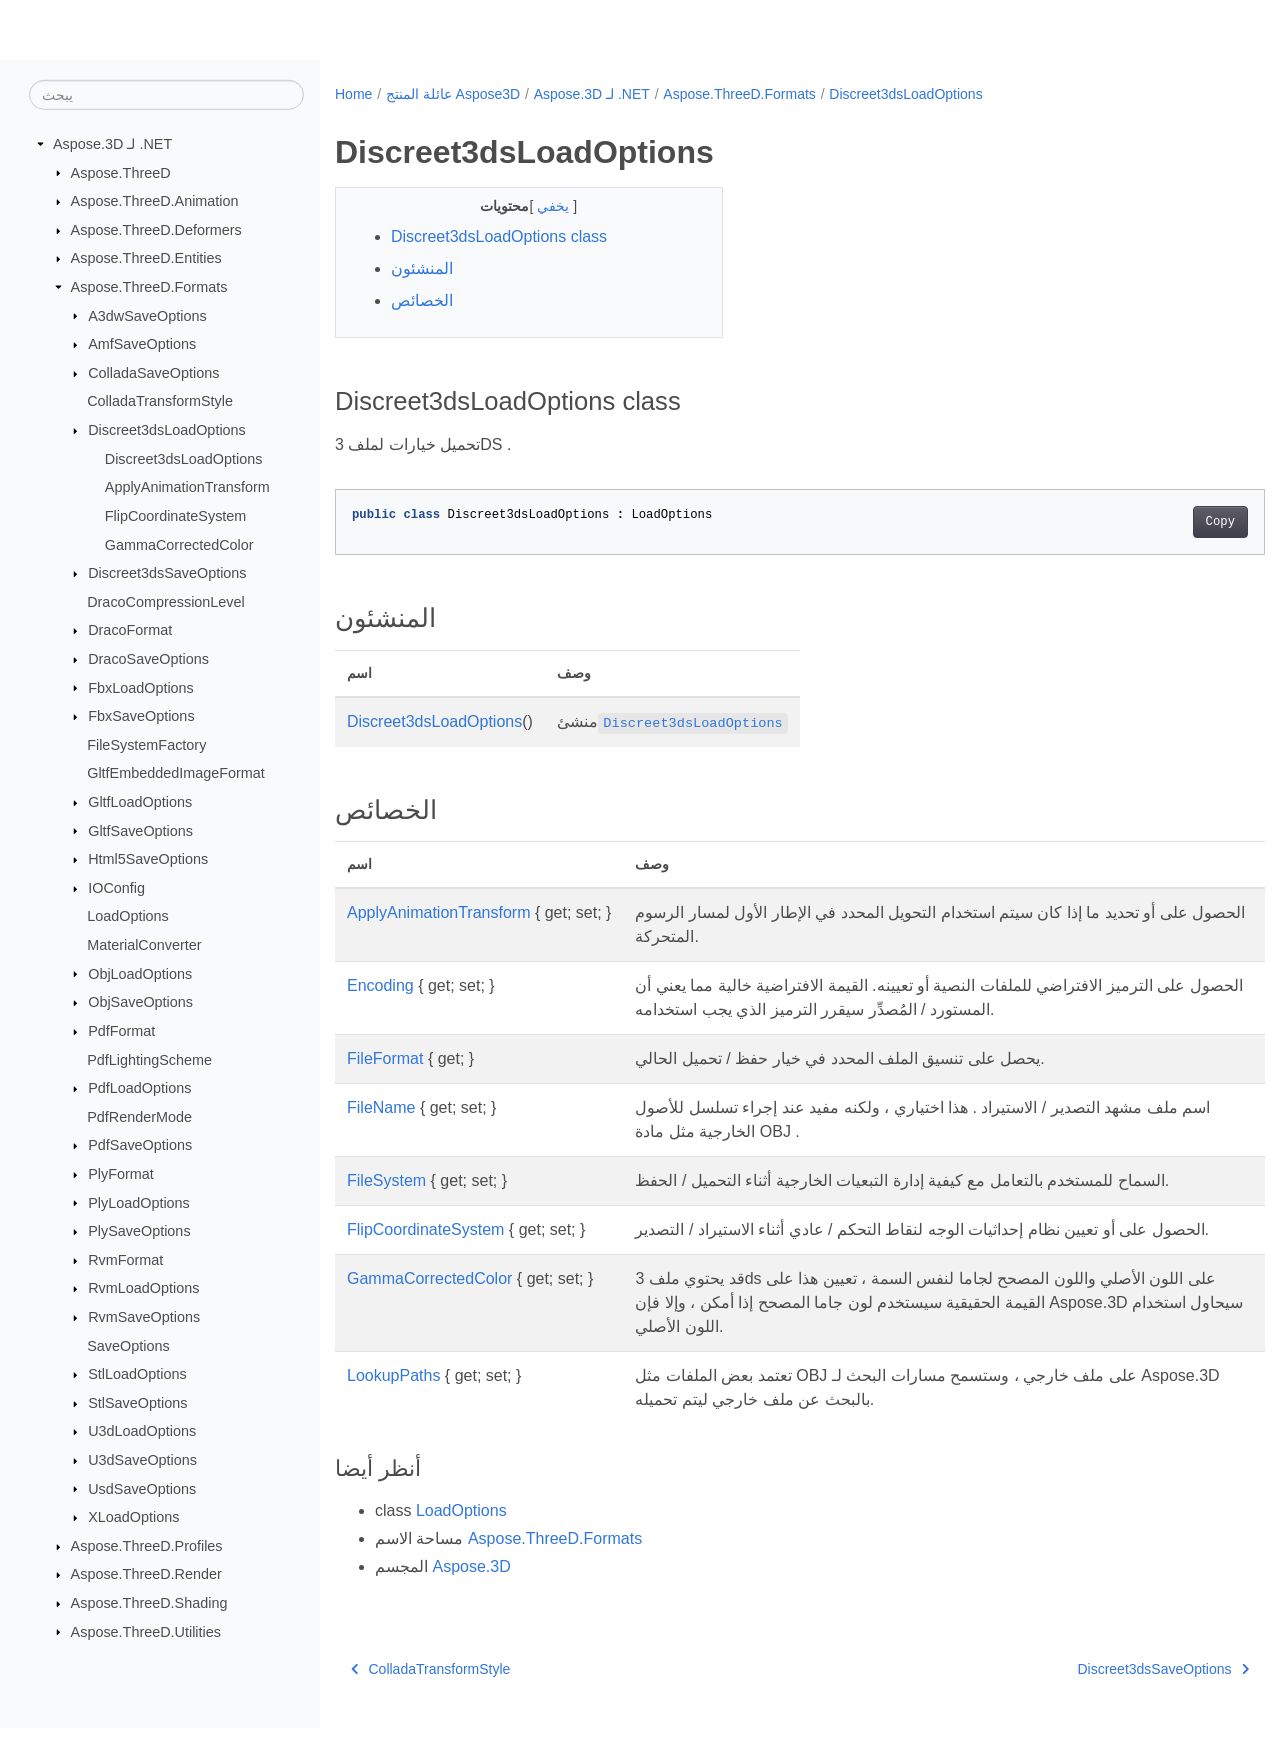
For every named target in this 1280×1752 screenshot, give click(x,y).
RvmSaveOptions (144, 1317)
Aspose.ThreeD (121, 172)
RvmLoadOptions (143, 1288)
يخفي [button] (542, 206)
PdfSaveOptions (140, 1145)
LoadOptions (128, 916)
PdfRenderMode (139, 1117)
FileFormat (385, 1058)
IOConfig (116, 888)
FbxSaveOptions (141, 716)
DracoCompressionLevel (166, 602)
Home (353, 94)
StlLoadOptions (137, 1374)
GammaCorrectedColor (179, 544)
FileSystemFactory (146, 745)
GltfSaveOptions (140, 830)
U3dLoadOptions (142, 1431)
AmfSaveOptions (142, 344)
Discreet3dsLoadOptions (167, 430)
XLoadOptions (133, 1517)
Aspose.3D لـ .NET (112, 144)
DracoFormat (130, 630)
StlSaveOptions (137, 1403)
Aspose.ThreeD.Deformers (156, 230)
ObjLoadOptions (140, 973)
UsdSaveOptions (142, 1488)
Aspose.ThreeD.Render (146, 1574)
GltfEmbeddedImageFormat (176, 773)
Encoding (380, 985)
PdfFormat (121, 1031)
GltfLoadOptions (140, 802)
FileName (381, 1107)
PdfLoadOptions (139, 1088)
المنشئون (422, 268)
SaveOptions (128, 1345)
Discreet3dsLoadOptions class (499, 236)
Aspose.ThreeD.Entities (146, 258)
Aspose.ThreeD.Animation (155, 201)
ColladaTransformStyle (160, 401)
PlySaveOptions (139, 1231)
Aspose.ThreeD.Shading (149, 1603)
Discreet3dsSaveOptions (167, 573)
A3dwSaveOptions (147, 315)
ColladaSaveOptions (153, 373)
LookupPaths (393, 1399)
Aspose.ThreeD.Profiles (147, 1546)
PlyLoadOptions (139, 1202)
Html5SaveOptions (148, 859)
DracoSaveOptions (148, 659)
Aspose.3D (471, 1590)
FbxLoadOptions (141, 687)
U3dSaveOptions (142, 1460)
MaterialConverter (144, 945)
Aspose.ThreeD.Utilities (146, 1631)
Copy (1155, 522)
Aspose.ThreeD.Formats (149, 287)
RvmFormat (125, 1260)
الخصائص (422, 300)
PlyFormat (121, 1174)
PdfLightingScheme (149, 1059)
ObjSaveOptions (140, 1002)
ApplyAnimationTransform (187, 487)
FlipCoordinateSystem (176, 516)
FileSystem (386, 1180)
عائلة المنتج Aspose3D (453, 94)
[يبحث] (166, 95)
